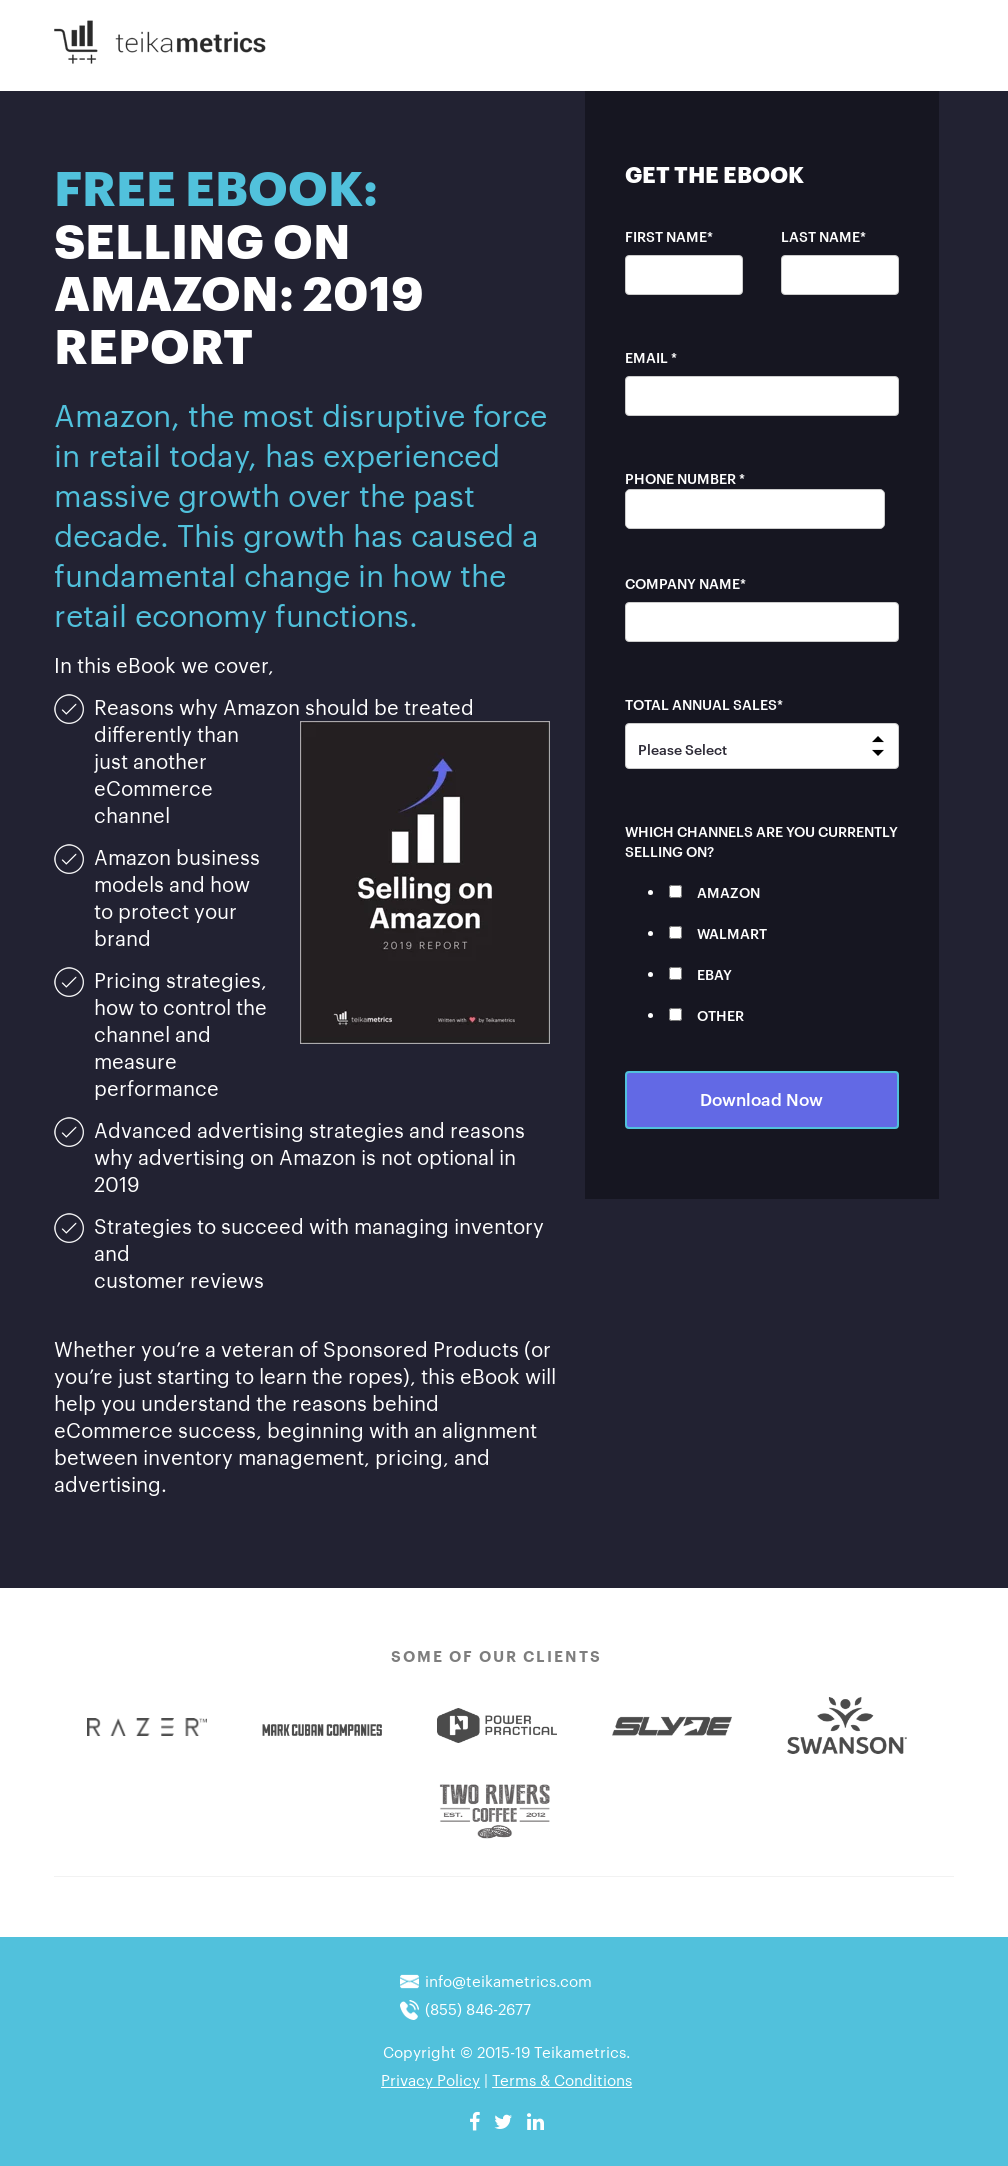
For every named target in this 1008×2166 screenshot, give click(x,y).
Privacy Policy (430, 2079)
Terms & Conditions (562, 2079)
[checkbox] (762, 953)
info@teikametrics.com (508, 1980)
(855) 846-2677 (478, 2008)
